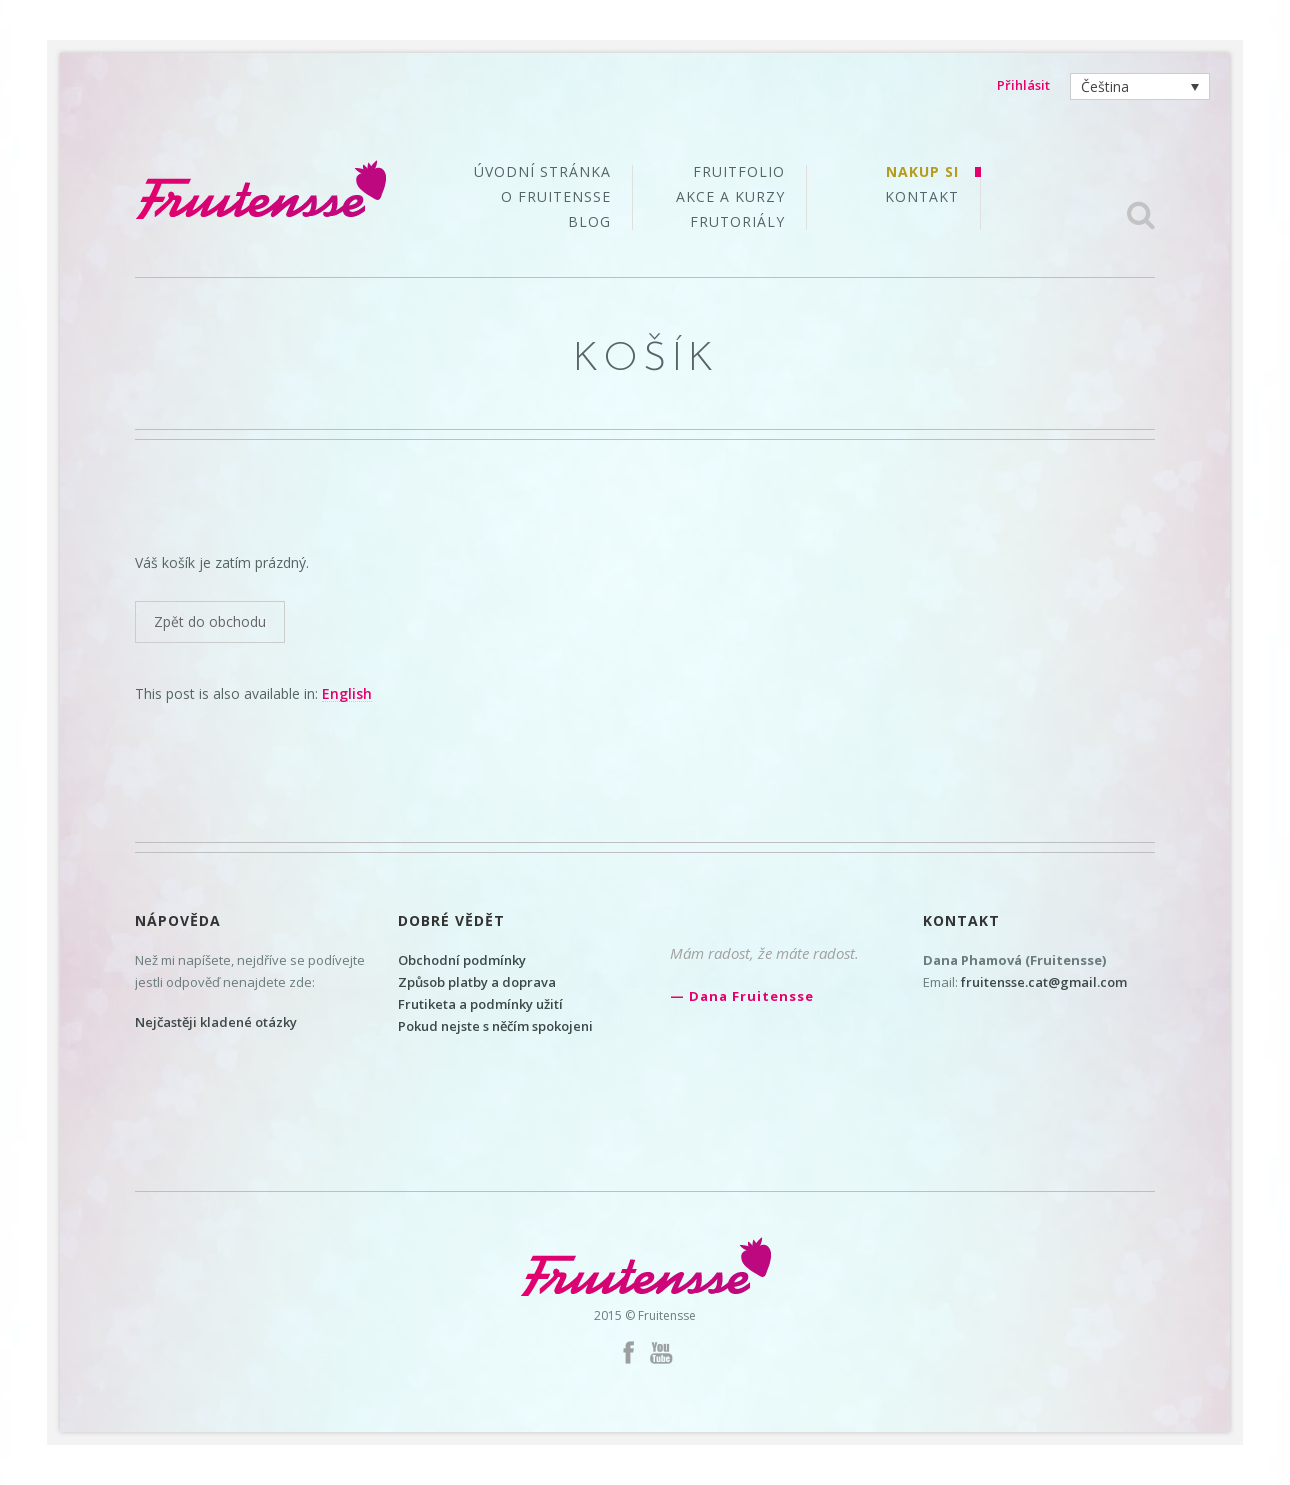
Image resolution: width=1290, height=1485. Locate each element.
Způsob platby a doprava (477, 982)
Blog (589, 222)
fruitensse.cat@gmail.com (1044, 982)
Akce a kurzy (730, 198)
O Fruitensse (556, 198)
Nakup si (922, 173)
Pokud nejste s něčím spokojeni (495, 1026)
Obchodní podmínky (462, 960)
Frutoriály (737, 222)
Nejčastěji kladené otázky (216, 1022)
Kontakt (922, 197)
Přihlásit (1023, 85)
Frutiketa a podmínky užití (480, 1004)
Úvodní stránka (542, 173)
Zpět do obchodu (210, 621)
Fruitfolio (739, 173)
